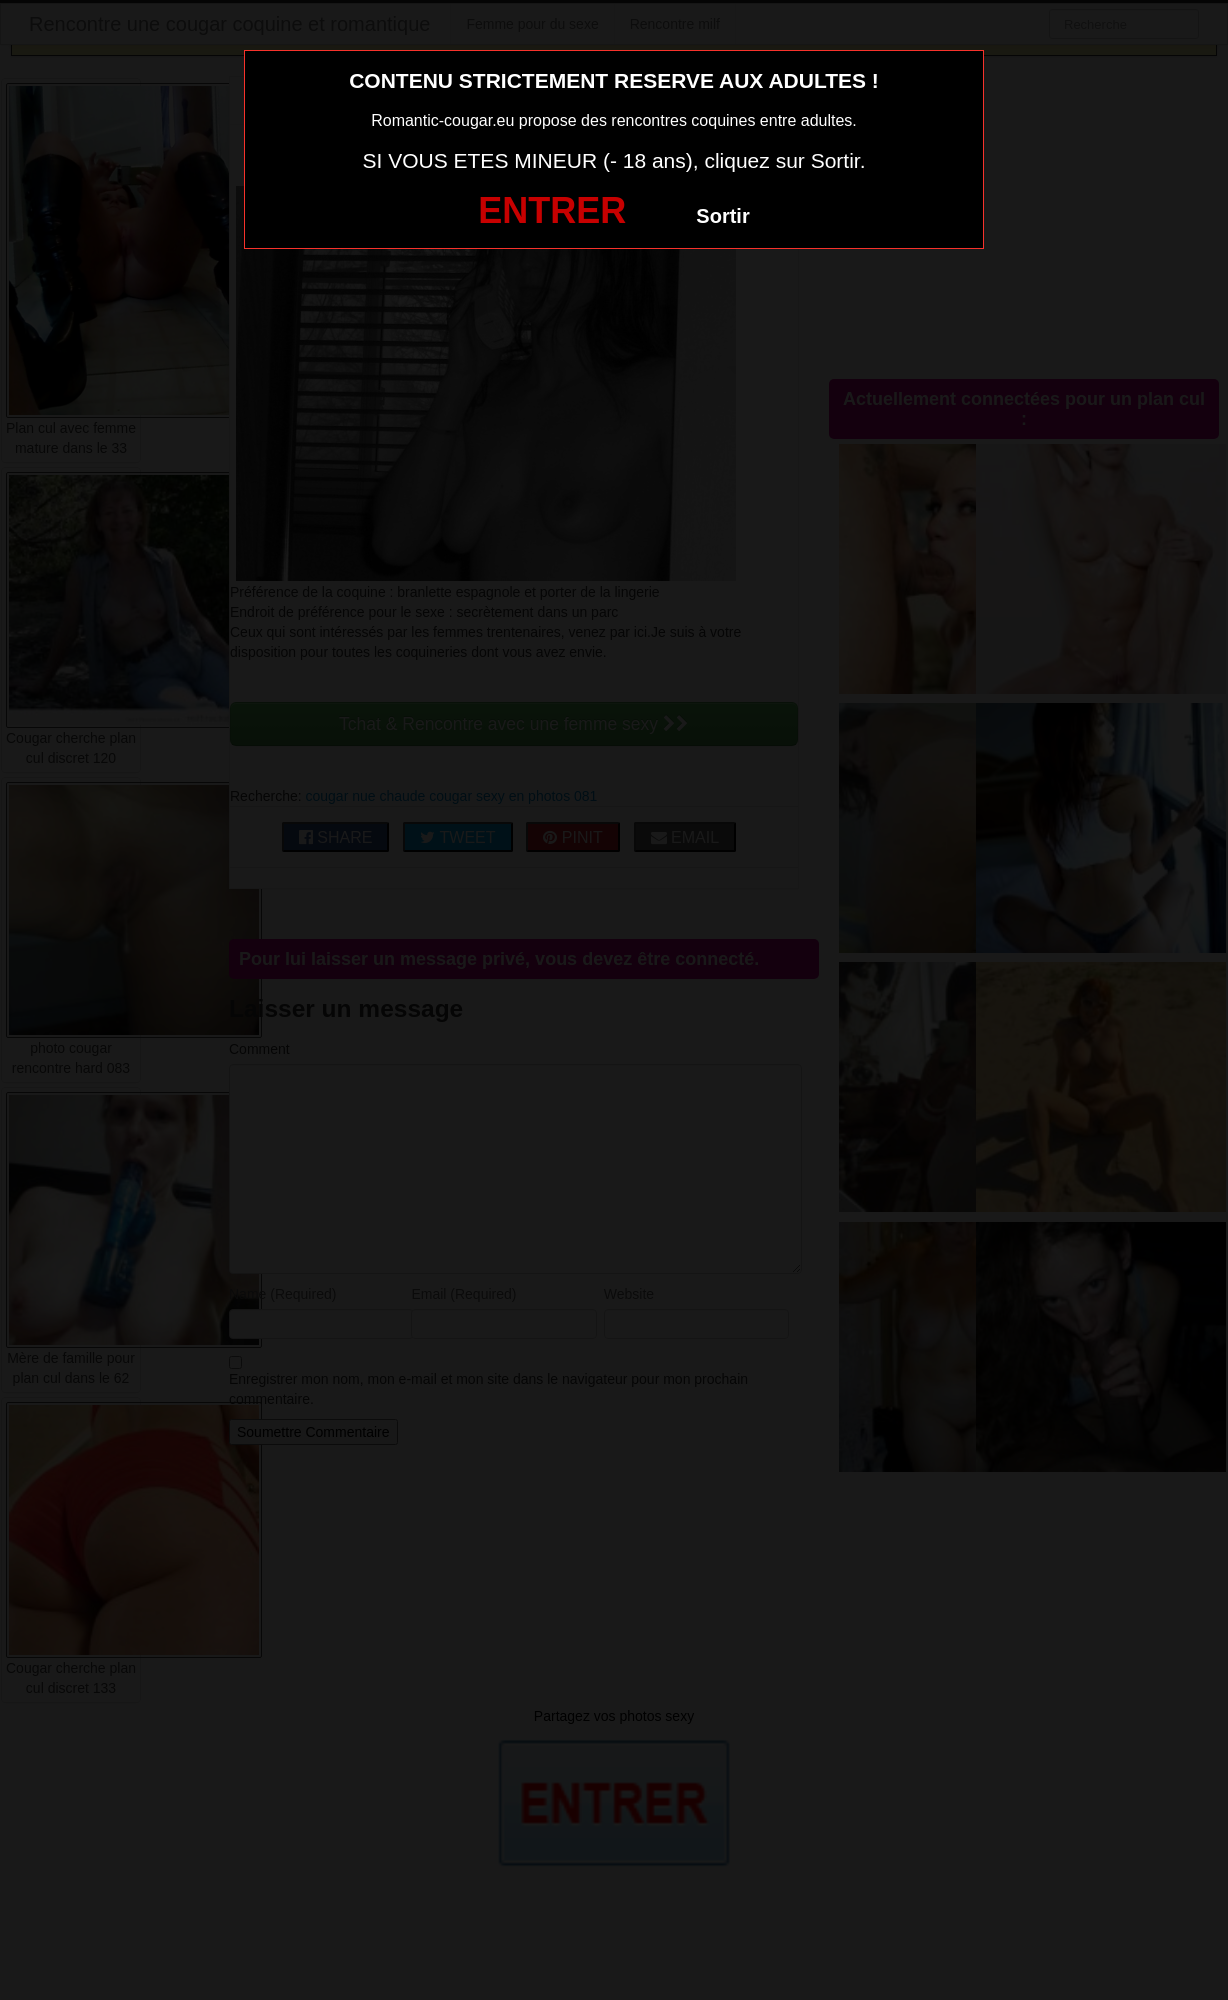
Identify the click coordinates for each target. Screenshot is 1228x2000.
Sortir (722, 216)
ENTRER (552, 210)
